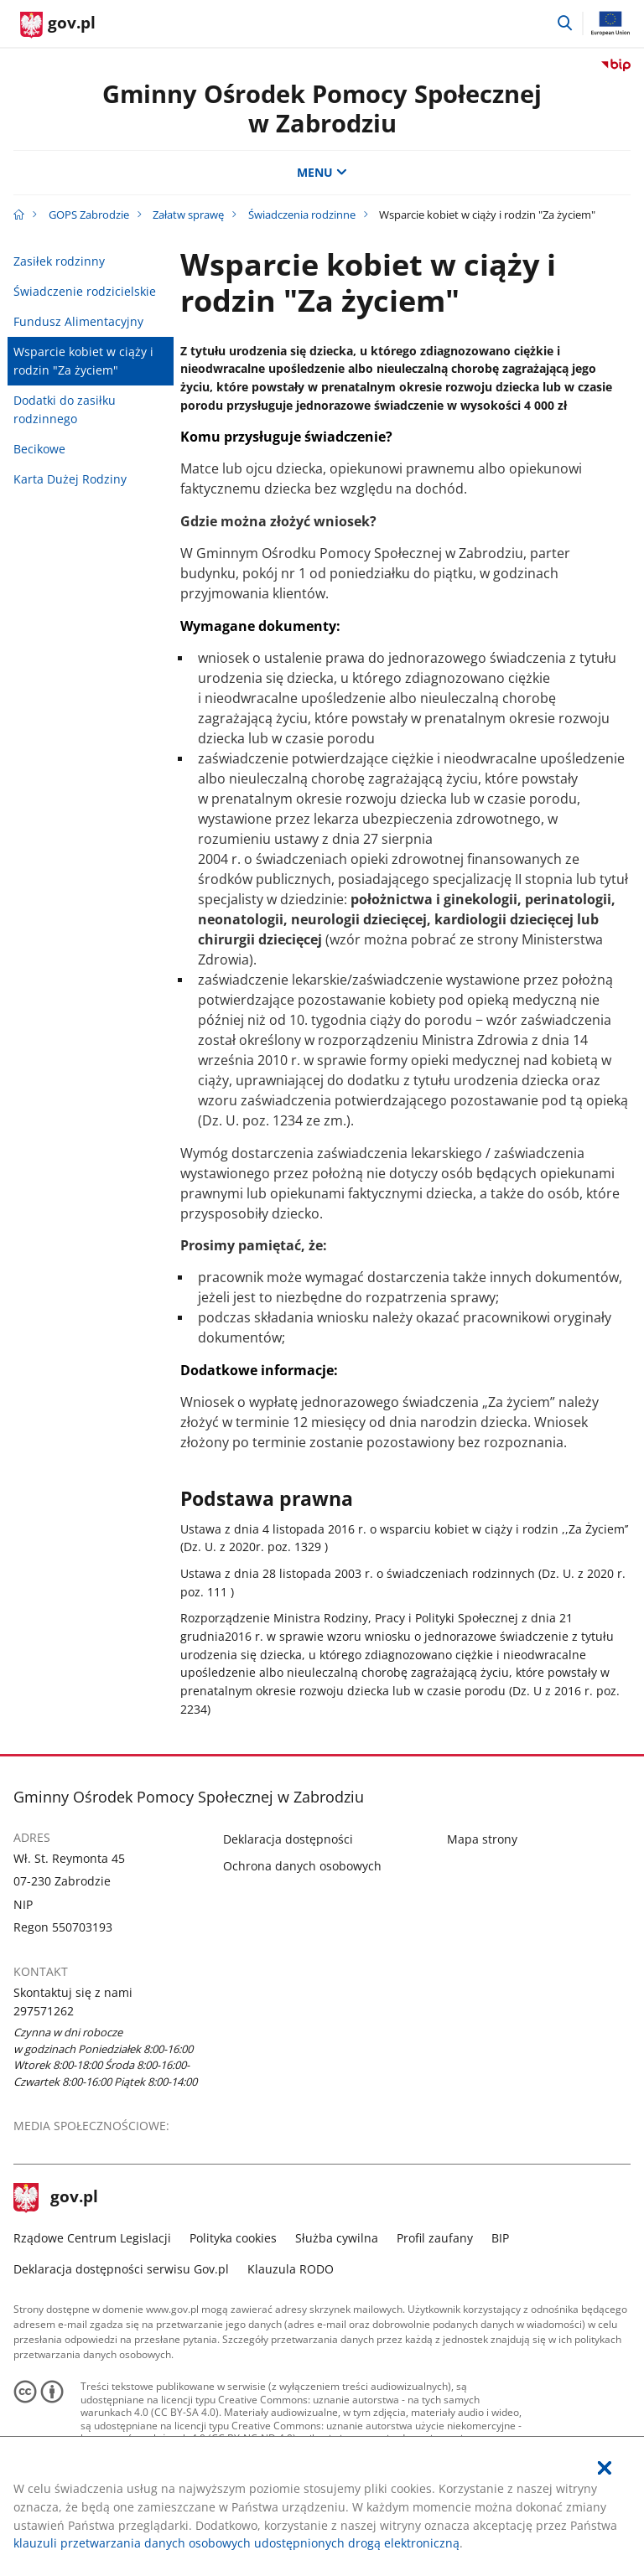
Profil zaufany (435, 2238)
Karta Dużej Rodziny (70, 479)
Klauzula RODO (290, 2269)
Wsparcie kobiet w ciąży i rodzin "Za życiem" (83, 361)
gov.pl (56, 2198)
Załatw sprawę (188, 214)
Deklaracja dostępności (288, 1839)
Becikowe (39, 449)
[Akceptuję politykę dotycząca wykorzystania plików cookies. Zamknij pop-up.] (604, 2468)
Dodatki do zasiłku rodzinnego (64, 409)
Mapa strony (482, 1839)
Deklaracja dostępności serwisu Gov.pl (121, 2269)
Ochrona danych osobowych (302, 1866)
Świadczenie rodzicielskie (84, 291)
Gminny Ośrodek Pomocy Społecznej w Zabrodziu (322, 108)
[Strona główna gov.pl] (58, 25)
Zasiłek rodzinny (59, 261)
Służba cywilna (336, 2238)
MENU (322, 172)
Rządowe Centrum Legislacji (92, 2238)
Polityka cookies (233, 2238)
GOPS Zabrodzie (89, 214)
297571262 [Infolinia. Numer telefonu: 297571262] (43, 2011)
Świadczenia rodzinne (302, 214)
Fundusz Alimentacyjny (78, 321)
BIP (500, 2238)
